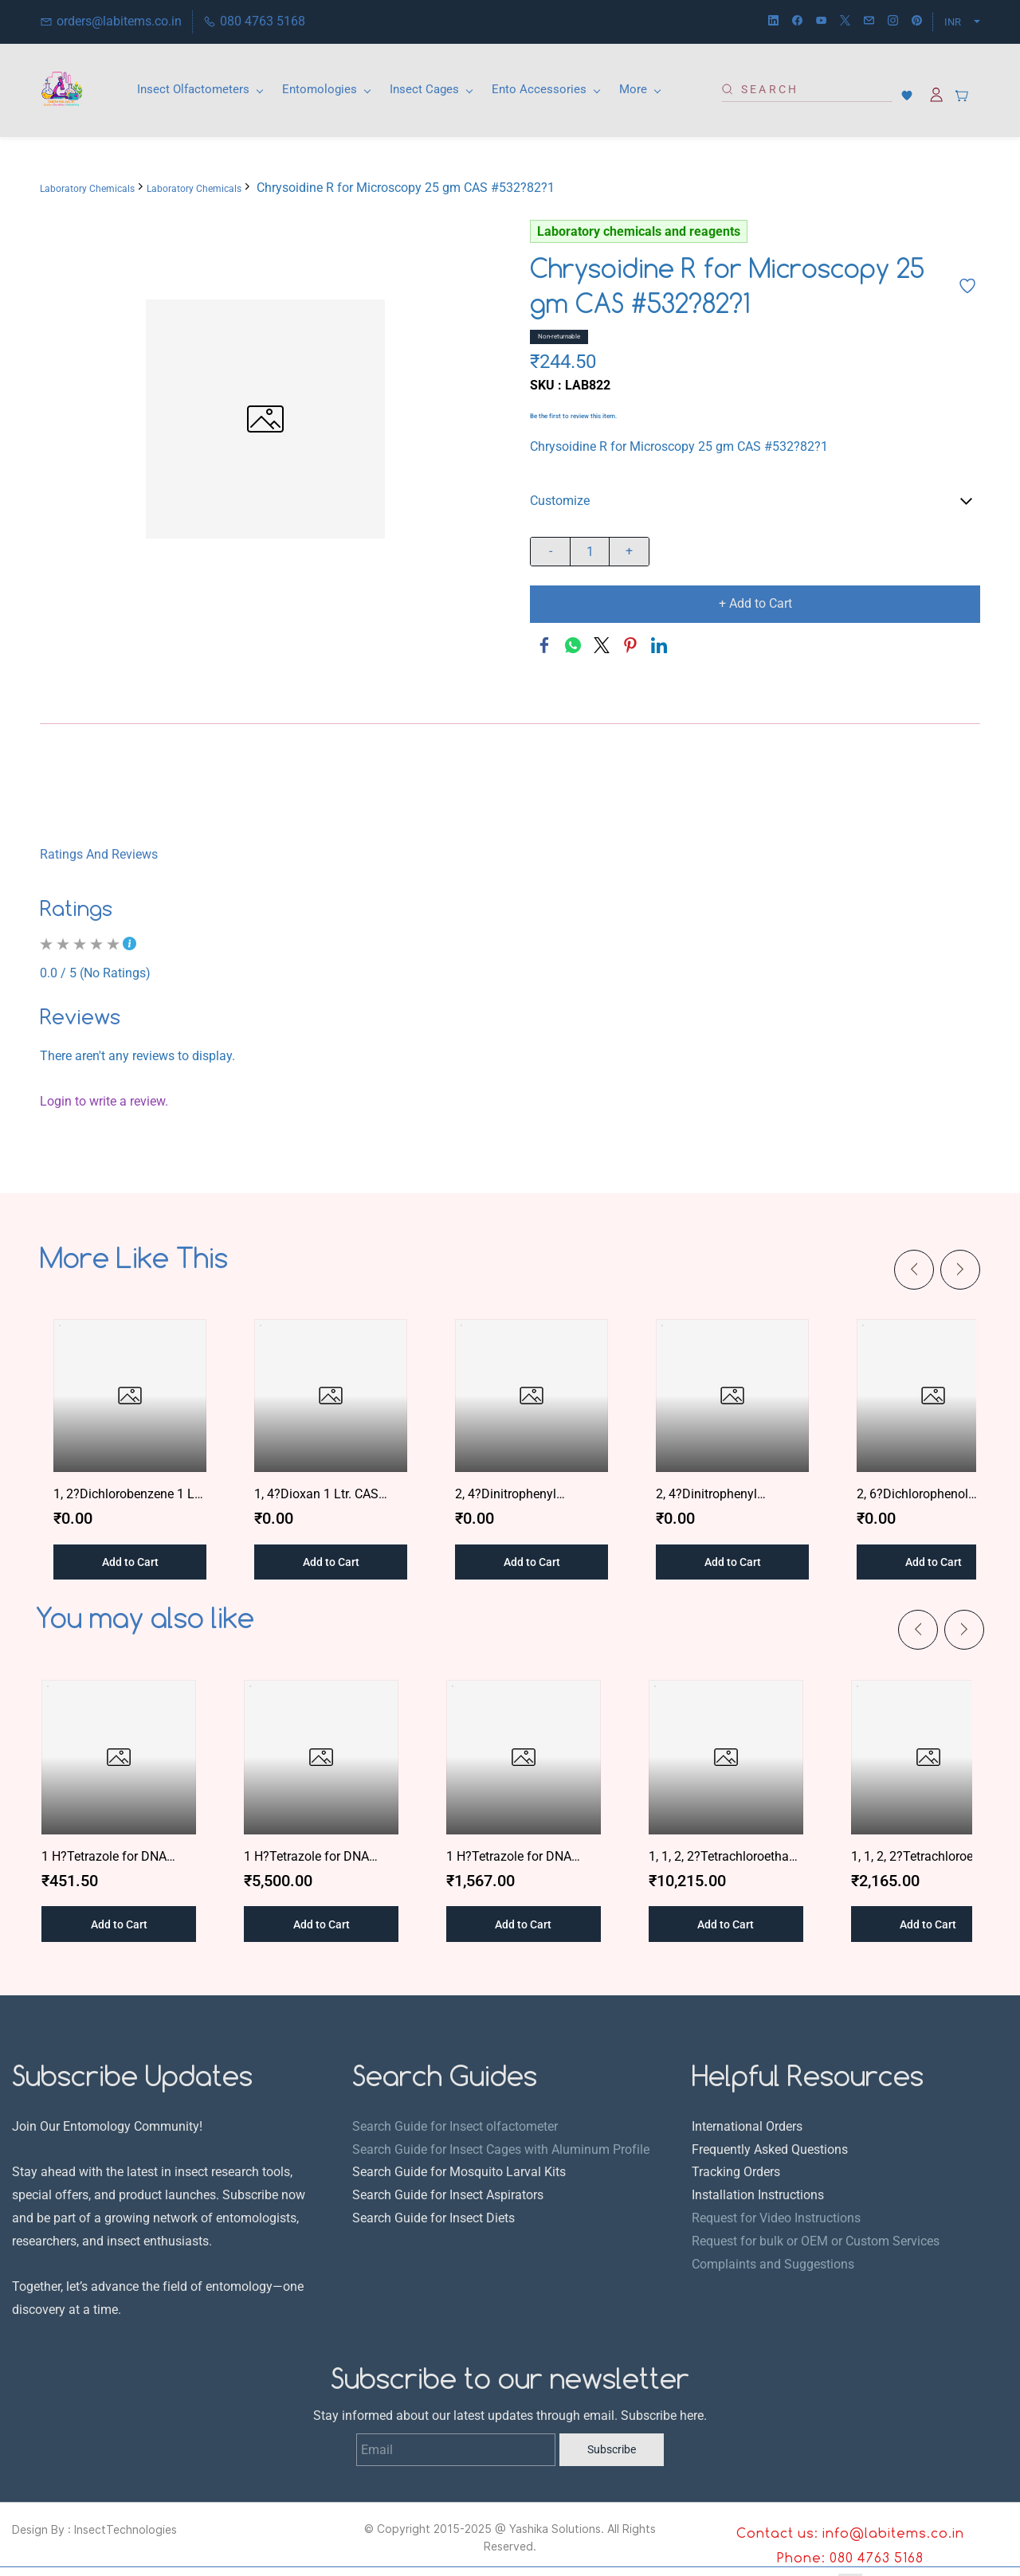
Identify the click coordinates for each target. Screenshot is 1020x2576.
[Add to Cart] (755, 604)
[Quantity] (590, 552)
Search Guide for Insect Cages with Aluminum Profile (500, 2149)
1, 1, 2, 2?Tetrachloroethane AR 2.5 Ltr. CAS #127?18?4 (725, 1857)
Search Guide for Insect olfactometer (455, 2126)
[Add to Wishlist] (967, 286)
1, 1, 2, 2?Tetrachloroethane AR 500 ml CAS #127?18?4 (928, 1857)
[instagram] (893, 22)
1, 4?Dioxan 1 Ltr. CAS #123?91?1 (316, 1495)
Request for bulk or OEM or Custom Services (816, 2241)
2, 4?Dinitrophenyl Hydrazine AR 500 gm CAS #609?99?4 (529, 1495)
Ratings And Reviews (99, 854)
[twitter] (845, 22)
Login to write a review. (104, 1101)
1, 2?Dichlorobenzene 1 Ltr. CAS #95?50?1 (129, 1495)
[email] (869, 22)
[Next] (960, 1270)
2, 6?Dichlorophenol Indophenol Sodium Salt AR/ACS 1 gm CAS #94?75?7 (925, 1495)
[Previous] (914, 1270)
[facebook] (797, 22)
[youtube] (821, 22)
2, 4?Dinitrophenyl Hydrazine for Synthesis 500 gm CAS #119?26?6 (724, 1495)
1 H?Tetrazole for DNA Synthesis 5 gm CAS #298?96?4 (522, 1857)
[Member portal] (936, 95)
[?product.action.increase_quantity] (629, 552)
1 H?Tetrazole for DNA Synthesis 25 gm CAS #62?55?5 (320, 1857)
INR (952, 22)
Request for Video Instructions (776, 2218)
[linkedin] (773, 22)
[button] (910, 95)
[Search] (812, 89)
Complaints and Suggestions (773, 2264)
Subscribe (611, 2449)
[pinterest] (917, 22)
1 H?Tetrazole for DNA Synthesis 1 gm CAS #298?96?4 (117, 1857)
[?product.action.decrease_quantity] (550, 552)
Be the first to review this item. (573, 416)
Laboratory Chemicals (87, 188)
